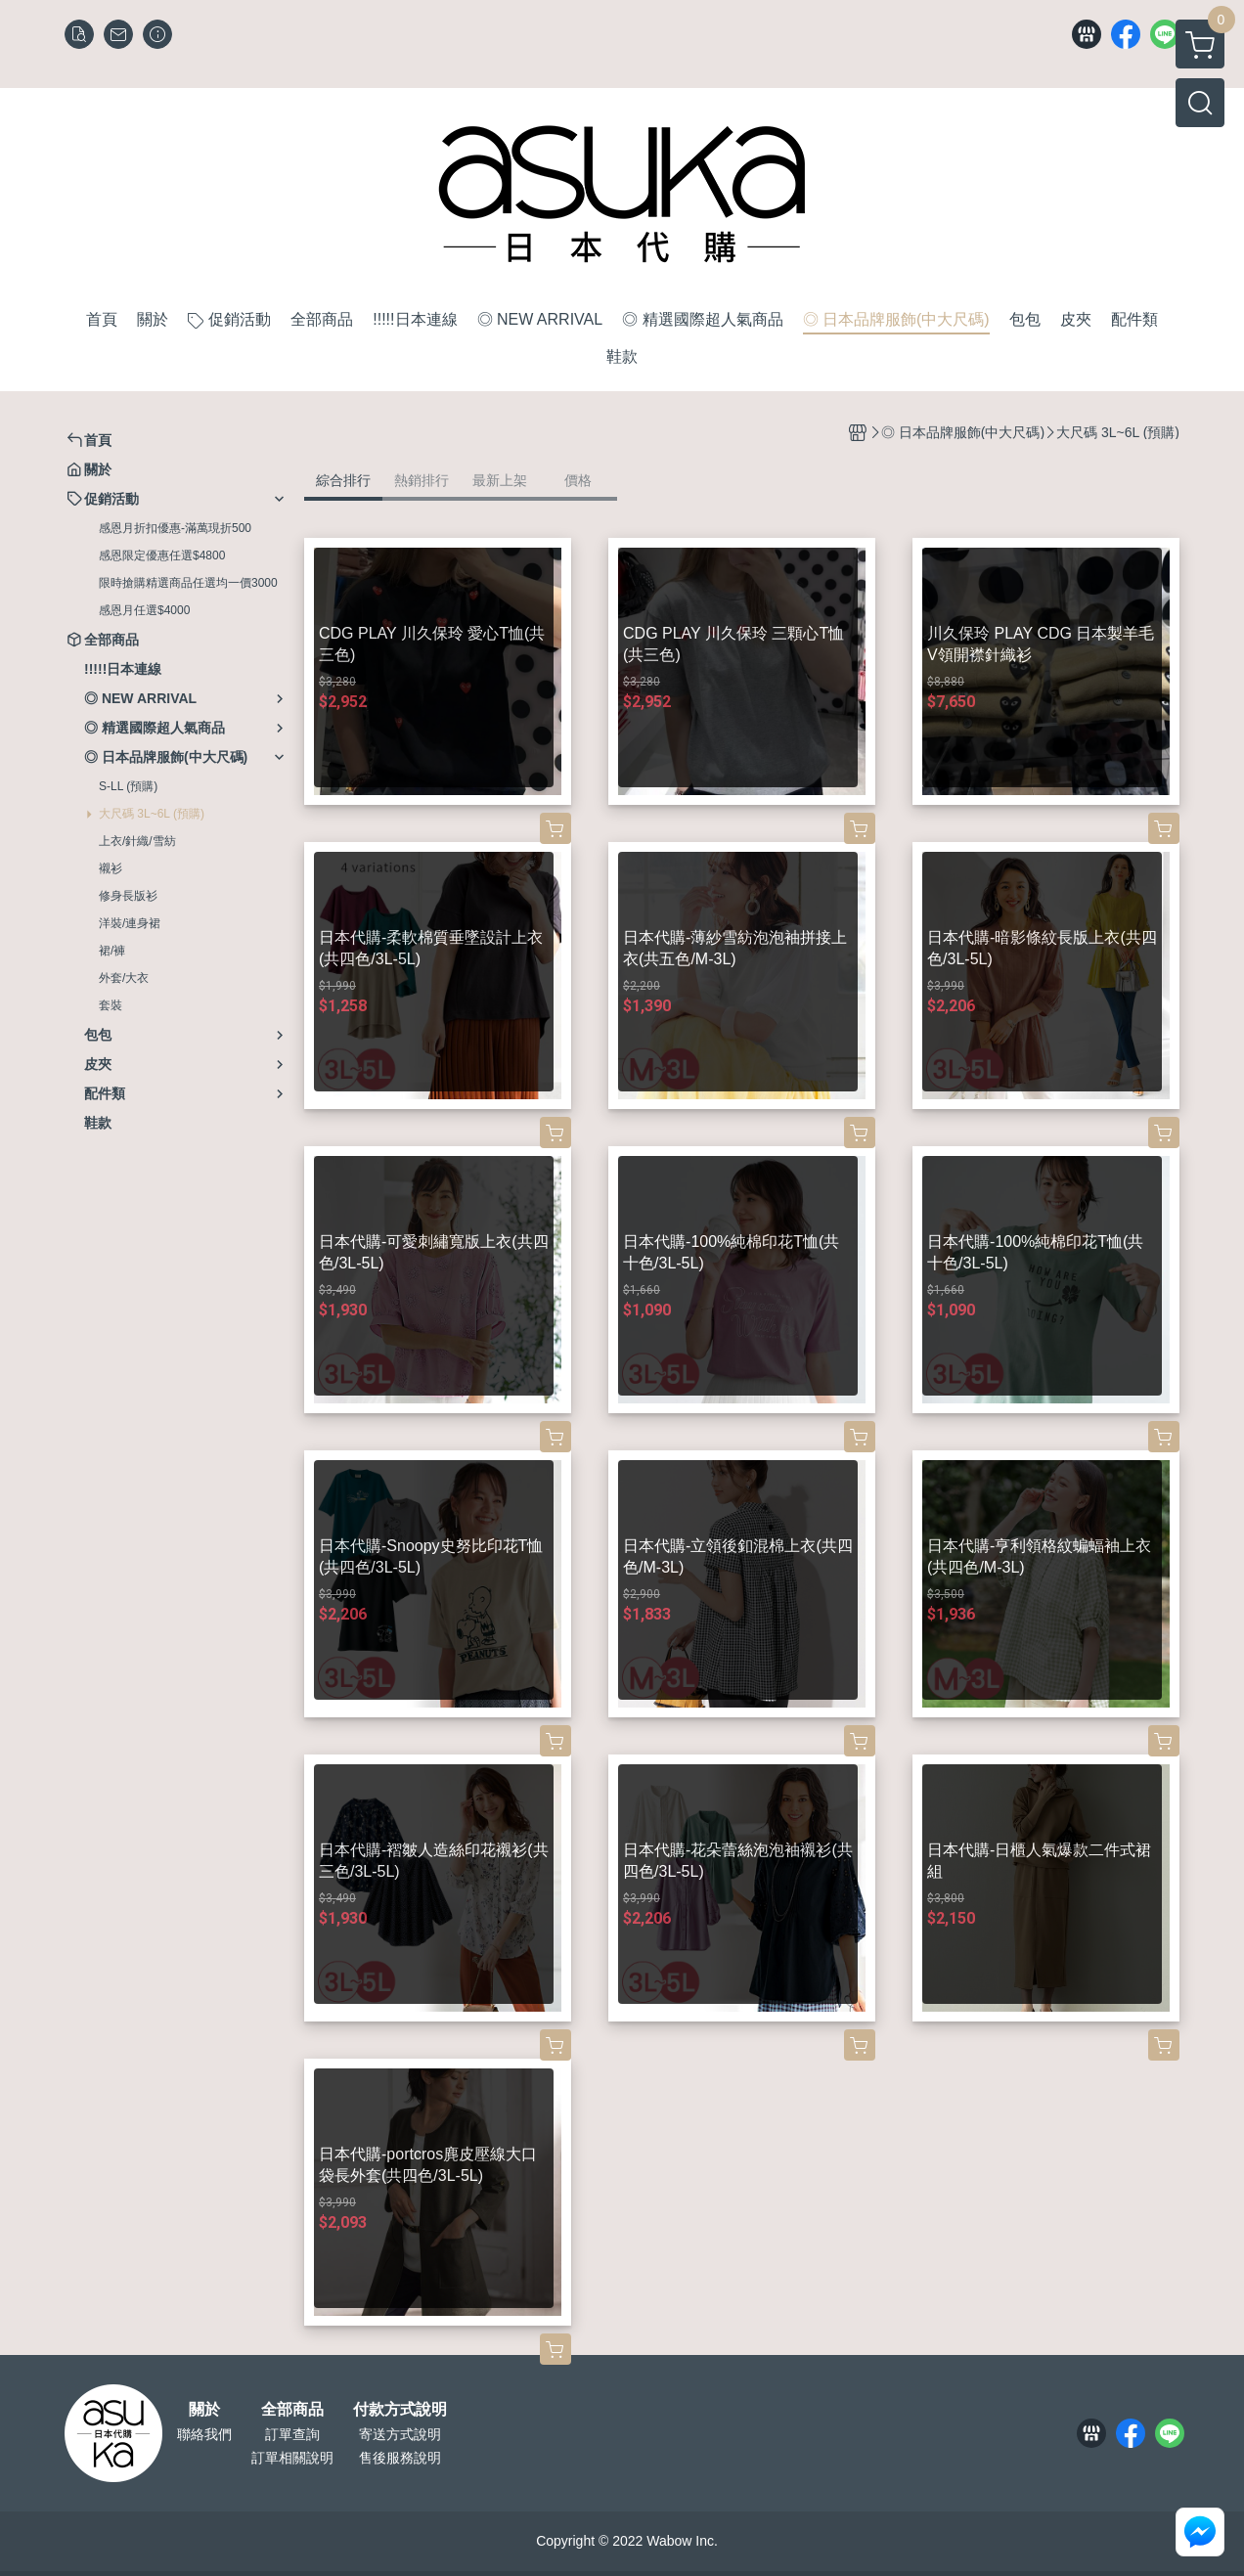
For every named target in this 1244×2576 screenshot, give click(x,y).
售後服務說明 (400, 2458)
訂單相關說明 (292, 2458)
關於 (204, 2410)
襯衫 (110, 868)
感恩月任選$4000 (144, 610)
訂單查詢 (292, 2434)
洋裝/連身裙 (129, 923)
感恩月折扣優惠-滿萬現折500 (175, 528)
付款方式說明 (400, 2410)
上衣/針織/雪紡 (137, 841)
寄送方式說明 (400, 2434)
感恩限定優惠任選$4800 (162, 555)
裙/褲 (112, 950)
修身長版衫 (128, 896)
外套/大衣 (124, 978)
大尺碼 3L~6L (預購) (151, 814)
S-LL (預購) (128, 786)
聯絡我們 (204, 2434)
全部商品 (292, 2410)
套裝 (110, 1005)
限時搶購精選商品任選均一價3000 (188, 583)
